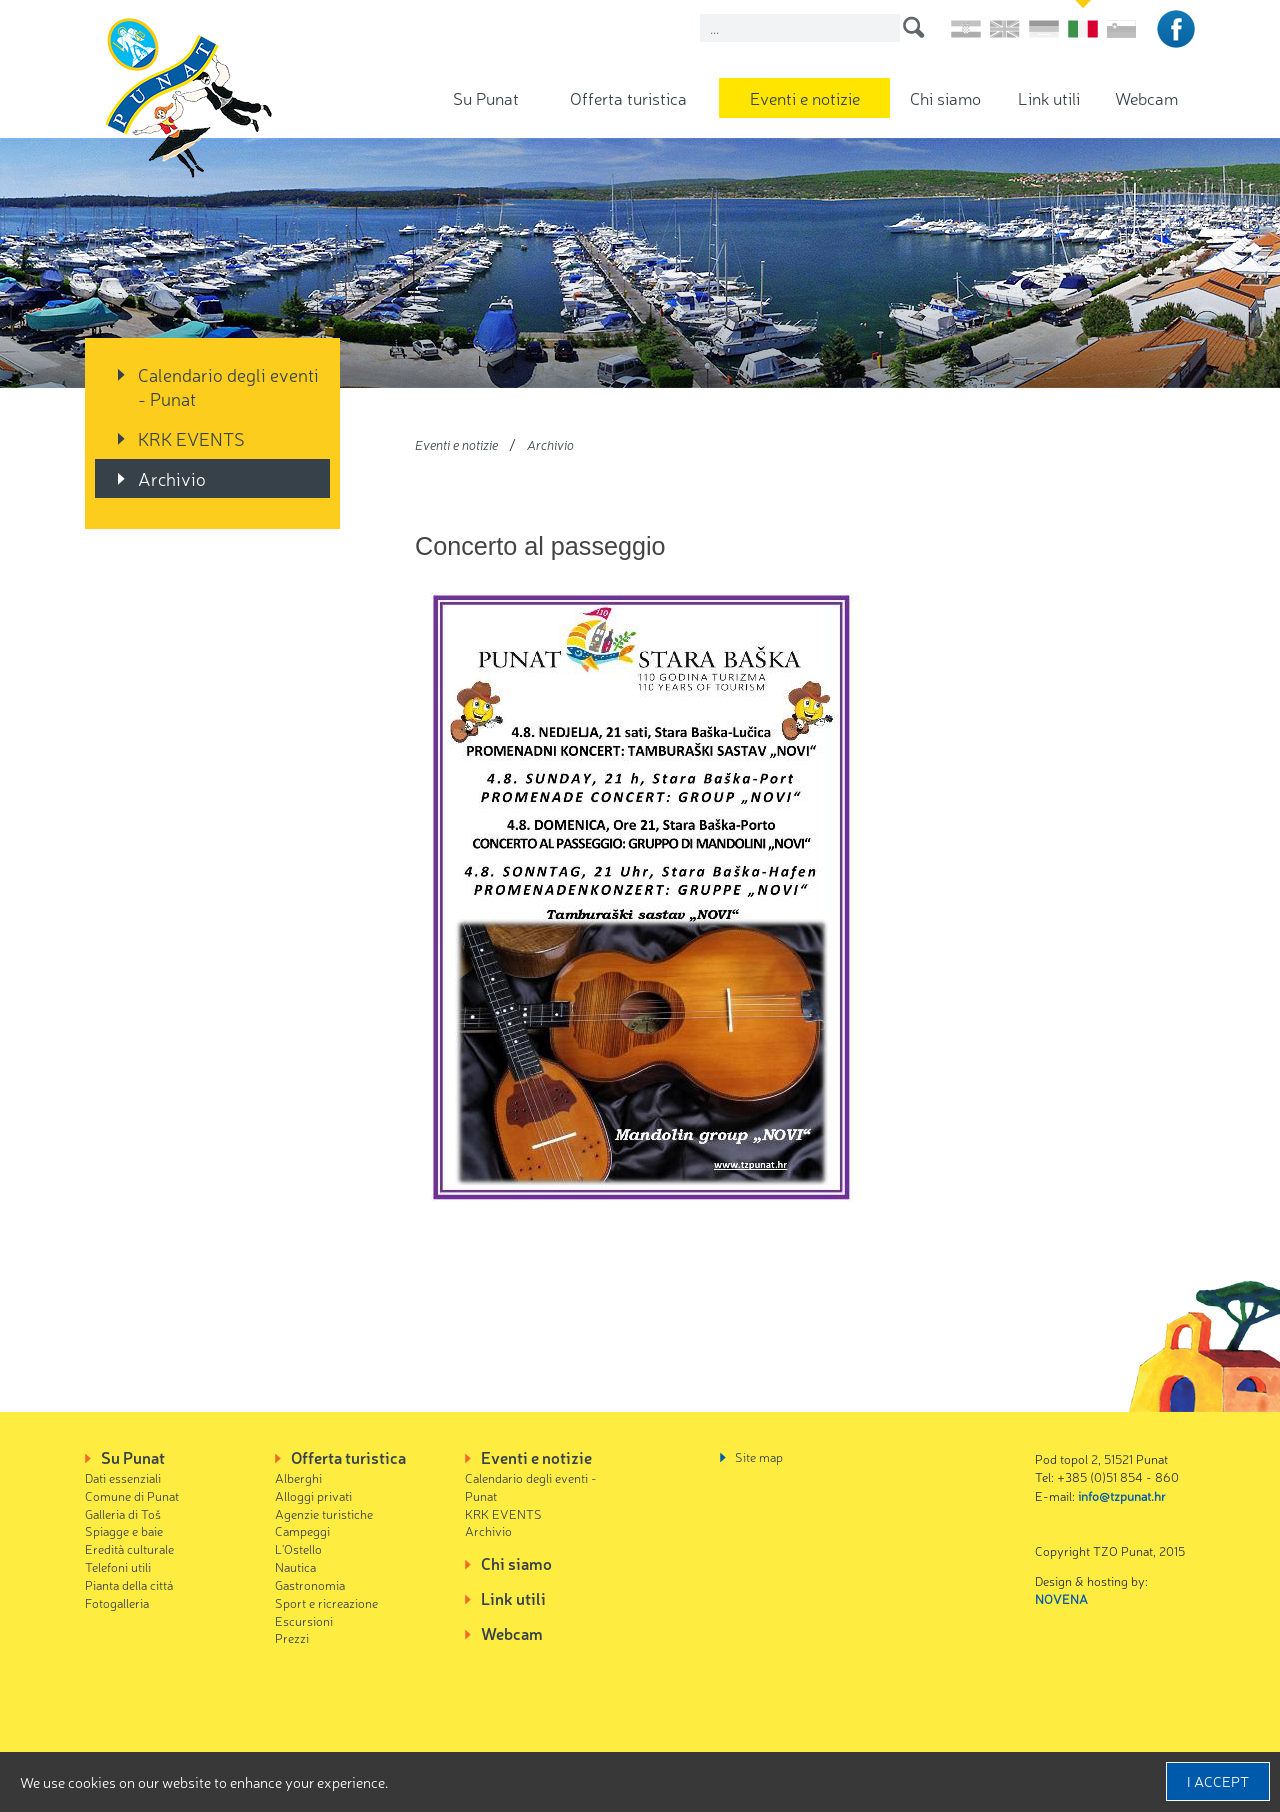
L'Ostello (298, 1548)
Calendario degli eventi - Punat (228, 386)
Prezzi (292, 1637)
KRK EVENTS (191, 438)
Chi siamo (945, 97)
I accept (1218, 1781)
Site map (759, 1456)
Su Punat (486, 97)
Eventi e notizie (805, 97)
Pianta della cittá (129, 1584)
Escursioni (304, 1620)
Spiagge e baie (124, 1530)
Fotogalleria (117, 1602)
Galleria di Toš (123, 1513)
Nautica (295, 1566)
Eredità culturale (129, 1548)
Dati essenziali (123, 1477)
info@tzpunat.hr (1122, 1495)
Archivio (172, 478)
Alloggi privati (313, 1495)
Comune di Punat (132, 1495)
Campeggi (302, 1530)
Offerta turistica (628, 97)
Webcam (1146, 97)
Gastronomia (310, 1584)
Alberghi (298, 1477)
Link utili (1049, 97)
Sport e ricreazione (326, 1602)
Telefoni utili (118, 1566)
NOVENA (1061, 1598)
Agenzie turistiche (324, 1513)
